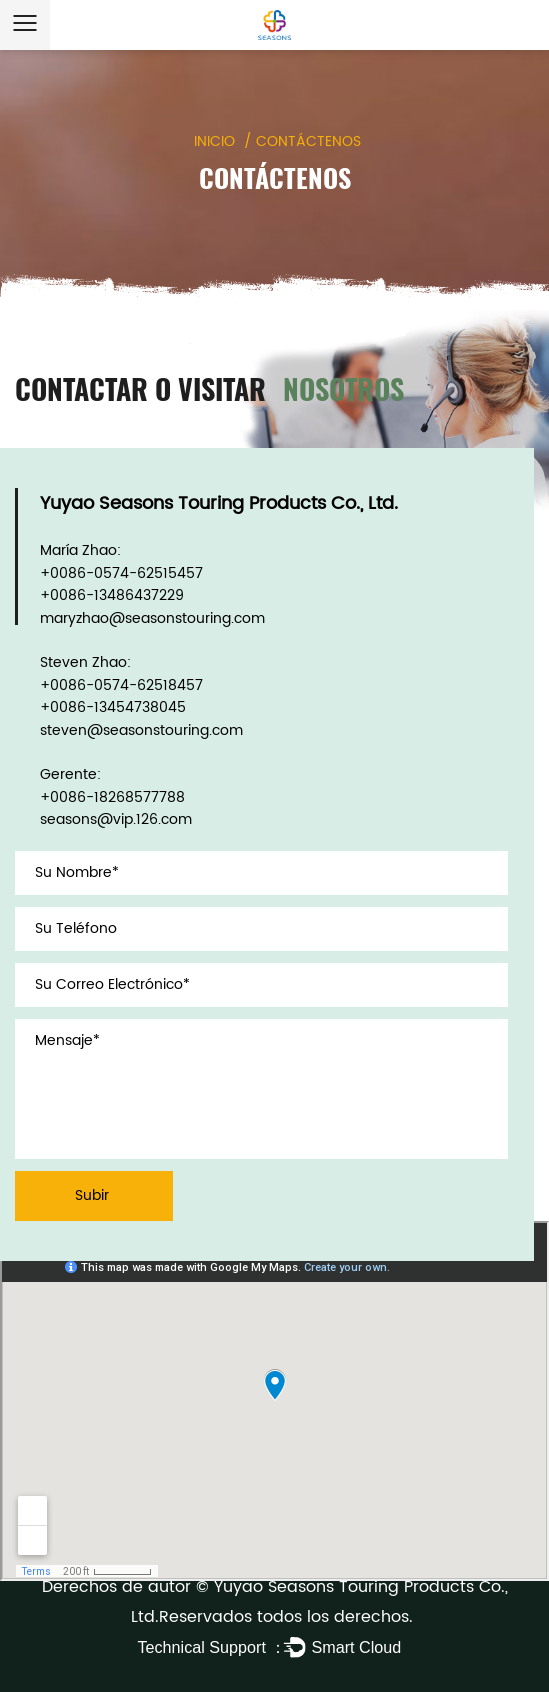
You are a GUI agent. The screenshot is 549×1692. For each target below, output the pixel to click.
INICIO (214, 141)
